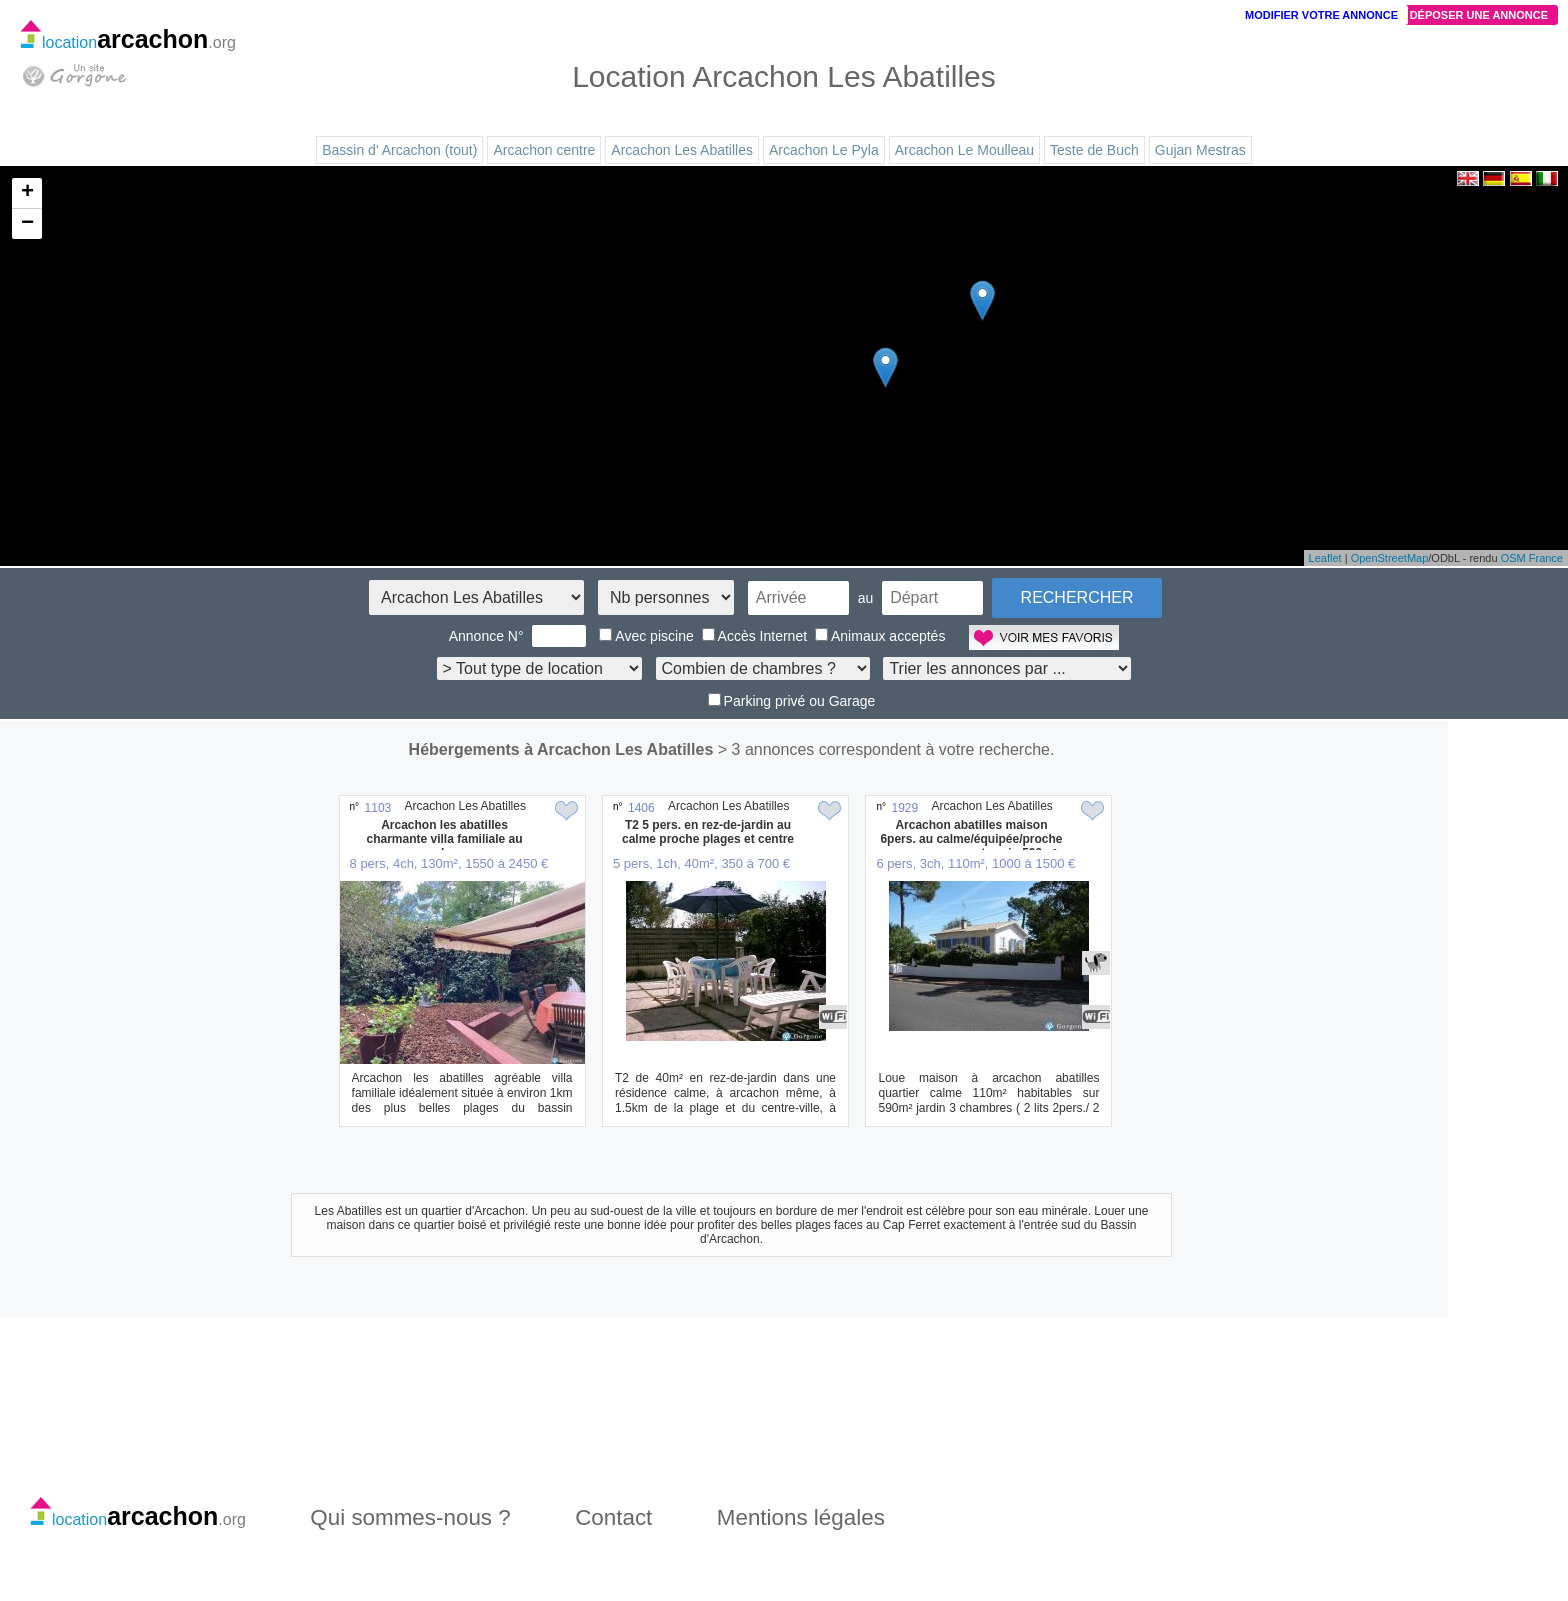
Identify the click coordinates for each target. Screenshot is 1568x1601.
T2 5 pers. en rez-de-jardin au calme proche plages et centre (708, 832)
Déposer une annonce (1479, 15)
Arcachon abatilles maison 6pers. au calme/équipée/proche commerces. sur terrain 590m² (971, 839)
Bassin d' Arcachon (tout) (399, 150)
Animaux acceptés (880, 636)
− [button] (27, 224)
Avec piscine (646, 636)
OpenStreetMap (1390, 558)
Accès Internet (755, 636)
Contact (613, 1517)
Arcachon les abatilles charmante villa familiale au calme (445, 839)
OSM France (1532, 558)
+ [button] (27, 193)
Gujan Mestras (1200, 150)
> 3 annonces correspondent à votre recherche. (886, 749)
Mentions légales (801, 1517)
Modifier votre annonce (1321, 15)
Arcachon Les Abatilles (682, 150)
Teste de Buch (1094, 150)
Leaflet (1325, 558)
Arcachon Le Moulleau (964, 150)
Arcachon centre (544, 150)
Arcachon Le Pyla (824, 150)
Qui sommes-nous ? (410, 1517)
